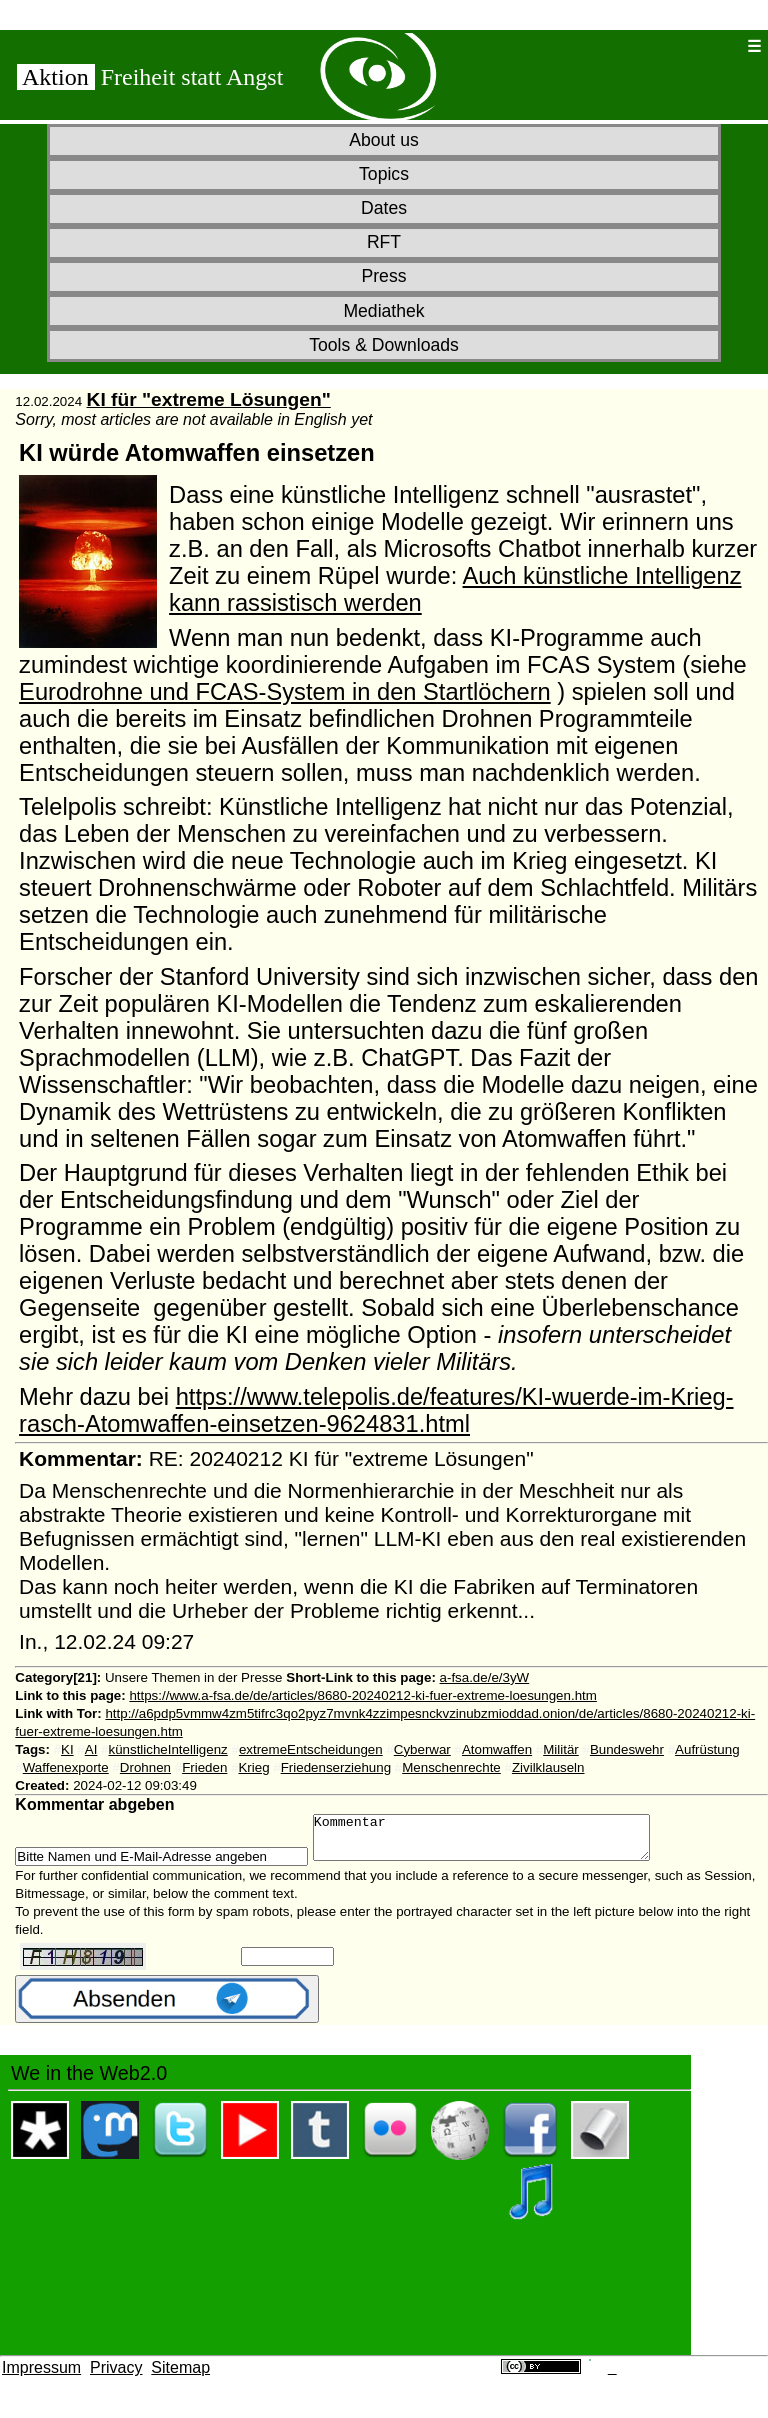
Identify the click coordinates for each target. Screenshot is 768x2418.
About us (383, 140)
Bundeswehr (627, 1749)
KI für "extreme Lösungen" (209, 399)
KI (67, 1749)
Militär (561, 1749)
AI (91, 1749)
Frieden (204, 1767)
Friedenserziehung (336, 1767)
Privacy (116, 2376)
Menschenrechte (451, 1767)
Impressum (41, 2376)
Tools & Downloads (384, 345)
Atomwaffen (497, 1749)
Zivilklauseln (548, 1767)
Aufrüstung (707, 1749)
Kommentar (501, 1842)
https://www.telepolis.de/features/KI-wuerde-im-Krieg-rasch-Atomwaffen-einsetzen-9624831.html (376, 1410)
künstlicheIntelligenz (167, 1749)
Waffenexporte (66, 1767)
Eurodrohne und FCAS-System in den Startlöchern (285, 692)
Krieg (253, 1767)
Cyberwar (422, 1749)
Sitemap (180, 2376)
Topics (384, 174)
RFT (384, 242)
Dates (384, 208)
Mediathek (383, 311)
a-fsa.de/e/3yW (485, 1677)
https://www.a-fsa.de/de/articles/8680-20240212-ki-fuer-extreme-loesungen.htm (362, 1695)
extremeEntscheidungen (311, 1749)
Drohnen (145, 1767)
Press (384, 276)
